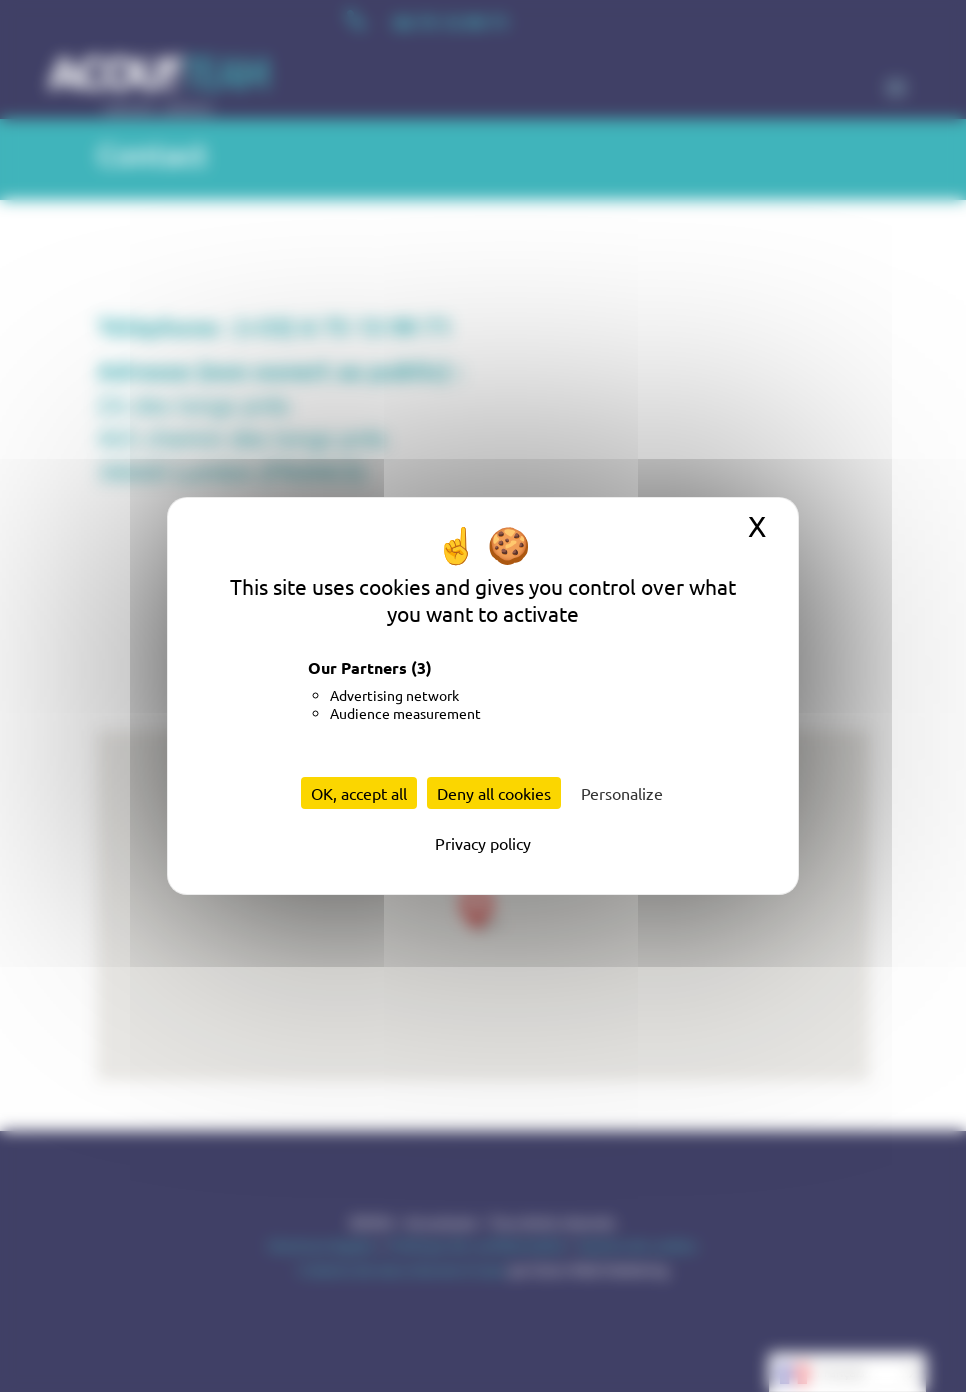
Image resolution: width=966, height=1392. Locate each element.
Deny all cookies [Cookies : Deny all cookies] (494, 793)
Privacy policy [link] (483, 843)
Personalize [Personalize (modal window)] (622, 793)
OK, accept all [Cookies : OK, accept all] (359, 793)
